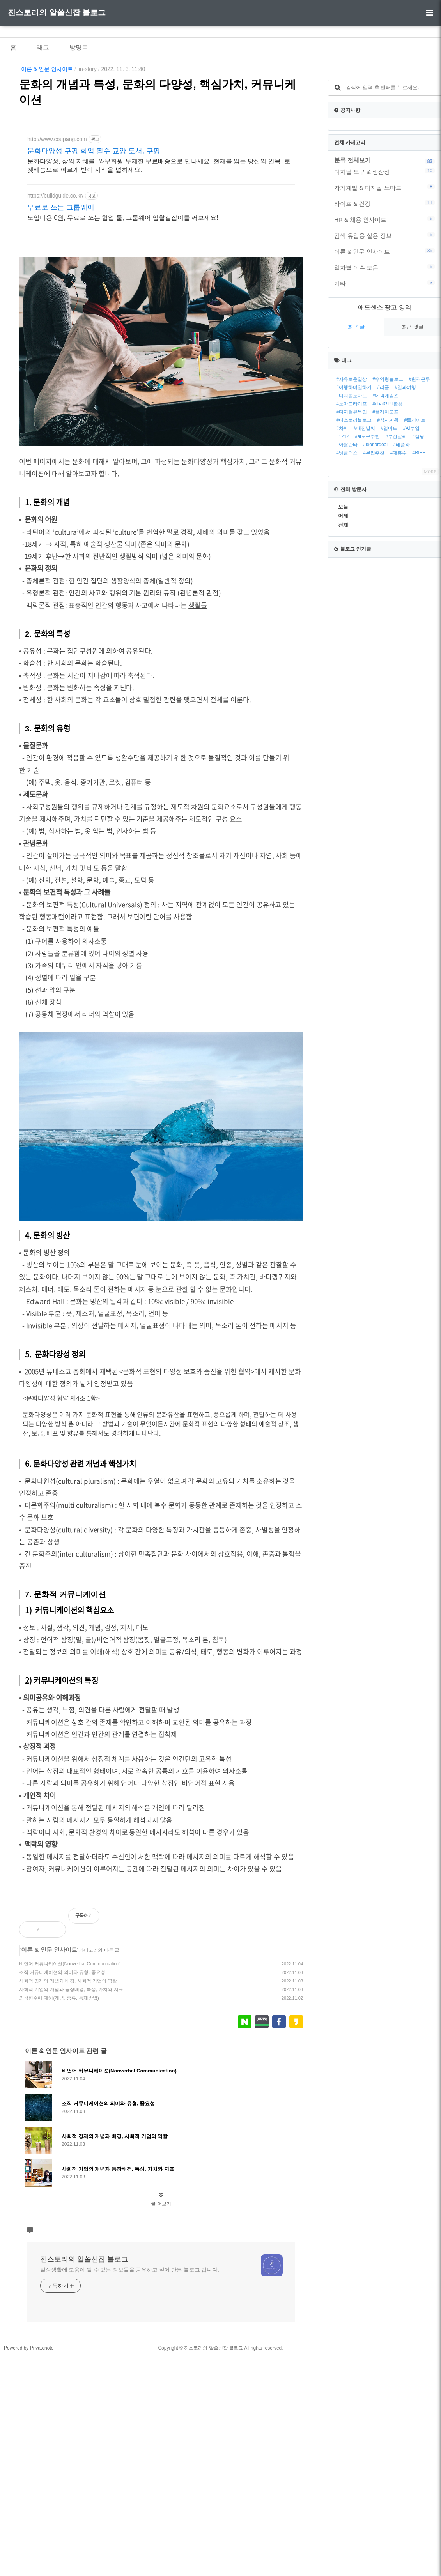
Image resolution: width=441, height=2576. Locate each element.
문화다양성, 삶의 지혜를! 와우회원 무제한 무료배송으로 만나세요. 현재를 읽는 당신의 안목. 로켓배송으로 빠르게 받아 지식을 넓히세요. (158, 165)
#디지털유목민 (351, 509)
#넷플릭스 (347, 550)
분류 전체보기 (352, 257)
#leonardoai (375, 542)
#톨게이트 (414, 517)
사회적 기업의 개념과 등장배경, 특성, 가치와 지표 (71, 2098)
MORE (430, 569)
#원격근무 (419, 476)
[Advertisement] (161, 1960)
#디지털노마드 (351, 493)
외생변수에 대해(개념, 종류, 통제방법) (59, 2107)
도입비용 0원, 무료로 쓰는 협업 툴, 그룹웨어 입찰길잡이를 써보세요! (122, 217)
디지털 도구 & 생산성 (384, 268)
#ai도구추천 (367, 534)
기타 (384, 380)
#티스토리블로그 (354, 517)
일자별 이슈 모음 (384, 364)
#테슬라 (401, 542)
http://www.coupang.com (57, 139)
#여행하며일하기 (354, 485)
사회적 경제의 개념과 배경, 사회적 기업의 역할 (68, 2090)
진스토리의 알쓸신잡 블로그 (57, 12)
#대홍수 (398, 550)
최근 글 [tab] (356, 424)
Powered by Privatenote (28, 2457)
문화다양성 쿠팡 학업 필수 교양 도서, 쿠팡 (93, 151)
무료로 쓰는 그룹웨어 (60, 207)
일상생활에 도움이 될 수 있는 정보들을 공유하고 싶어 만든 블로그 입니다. (129, 2379)
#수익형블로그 (387, 476)
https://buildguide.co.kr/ (55, 196)
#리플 (383, 485)
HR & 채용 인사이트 (384, 316)
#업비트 (389, 525)
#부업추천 (373, 550)
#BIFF (419, 550)
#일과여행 (405, 485)
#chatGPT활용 (387, 501)
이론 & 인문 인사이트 (47, 69)
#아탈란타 (347, 542)
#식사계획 (387, 517)
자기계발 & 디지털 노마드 (384, 284)
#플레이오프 (385, 509)
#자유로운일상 (351, 476)
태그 (43, 47)
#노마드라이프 (351, 501)
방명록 (78, 47)
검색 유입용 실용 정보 (384, 332)
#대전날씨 (364, 525)
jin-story (87, 69)
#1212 (342, 534)
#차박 (342, 525)
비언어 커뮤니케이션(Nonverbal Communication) (70, 2073)
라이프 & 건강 (384, 300)
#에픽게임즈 (385, 493)
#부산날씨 (396, 534)
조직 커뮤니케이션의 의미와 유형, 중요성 (62, 2081)
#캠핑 (419, 534)
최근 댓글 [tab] (412, 424)
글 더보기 (161, 2313)
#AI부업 (411, 525)
